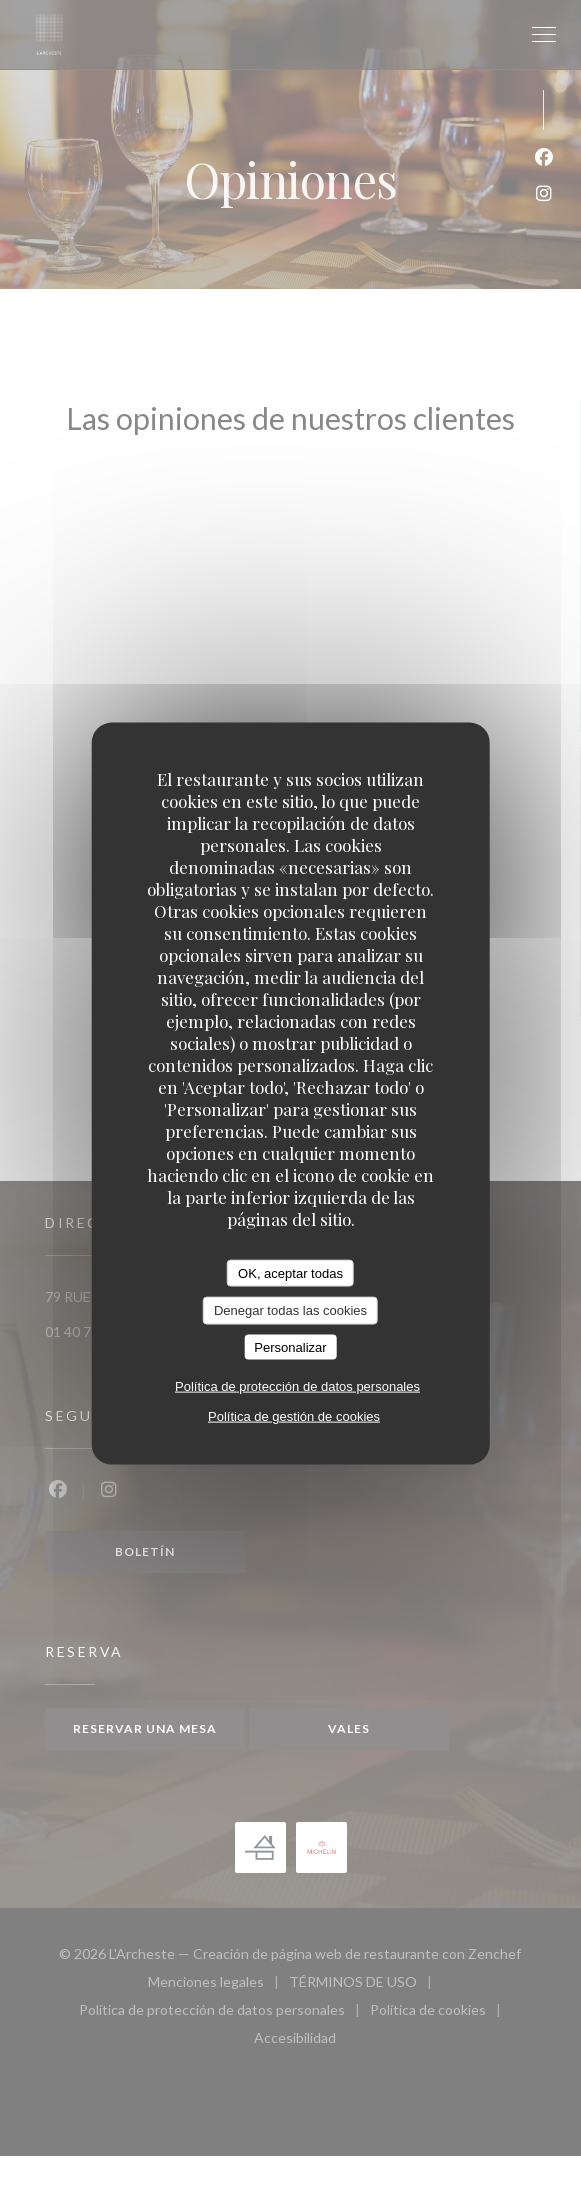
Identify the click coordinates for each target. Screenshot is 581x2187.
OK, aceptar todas (290, 1272)
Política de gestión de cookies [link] (294, 1416)
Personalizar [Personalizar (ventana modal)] (290, 1346)
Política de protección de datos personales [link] (297, 1386)
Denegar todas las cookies (290, 1310)
